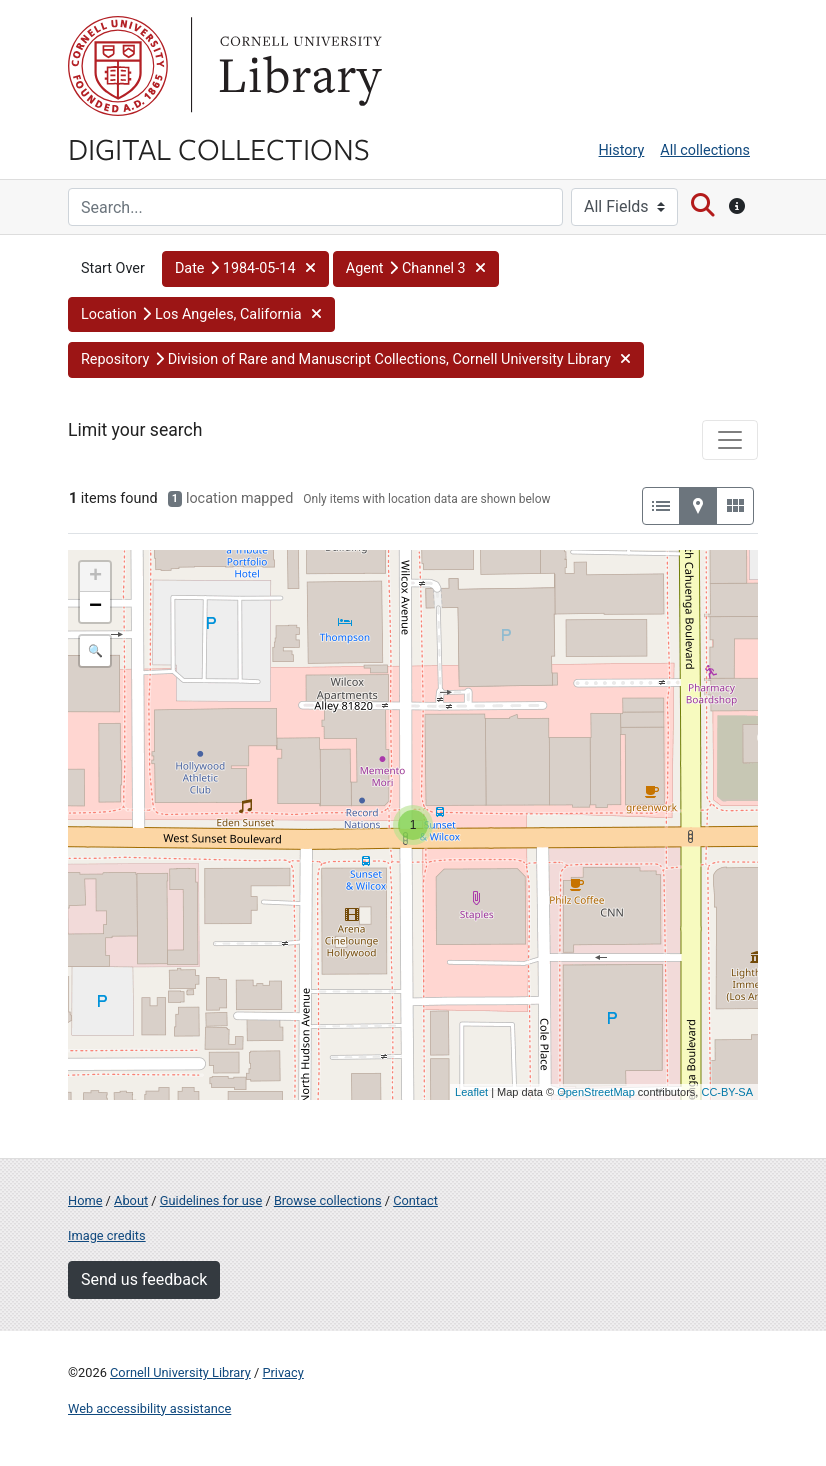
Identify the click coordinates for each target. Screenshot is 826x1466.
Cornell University (118, 66)
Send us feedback (144, 1279)
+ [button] (95, 577)
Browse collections (328, 1200)
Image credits (107, 1235)
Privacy (282, 1372)
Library (298, 66)
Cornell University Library (180, 1372)
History (622, 150)
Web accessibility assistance (149, 1408)
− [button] (95, 607)
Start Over (113, 268)
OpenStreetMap (596, 1092)
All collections (705, 150)
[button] (245, 269)
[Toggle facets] (730, 440)
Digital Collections (219, 148)
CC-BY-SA (727, 1092)
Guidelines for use (211, 1200)
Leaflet (471, 1092)
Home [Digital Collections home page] (85, 1200)
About (131, 1200)
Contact (415, 1200)
